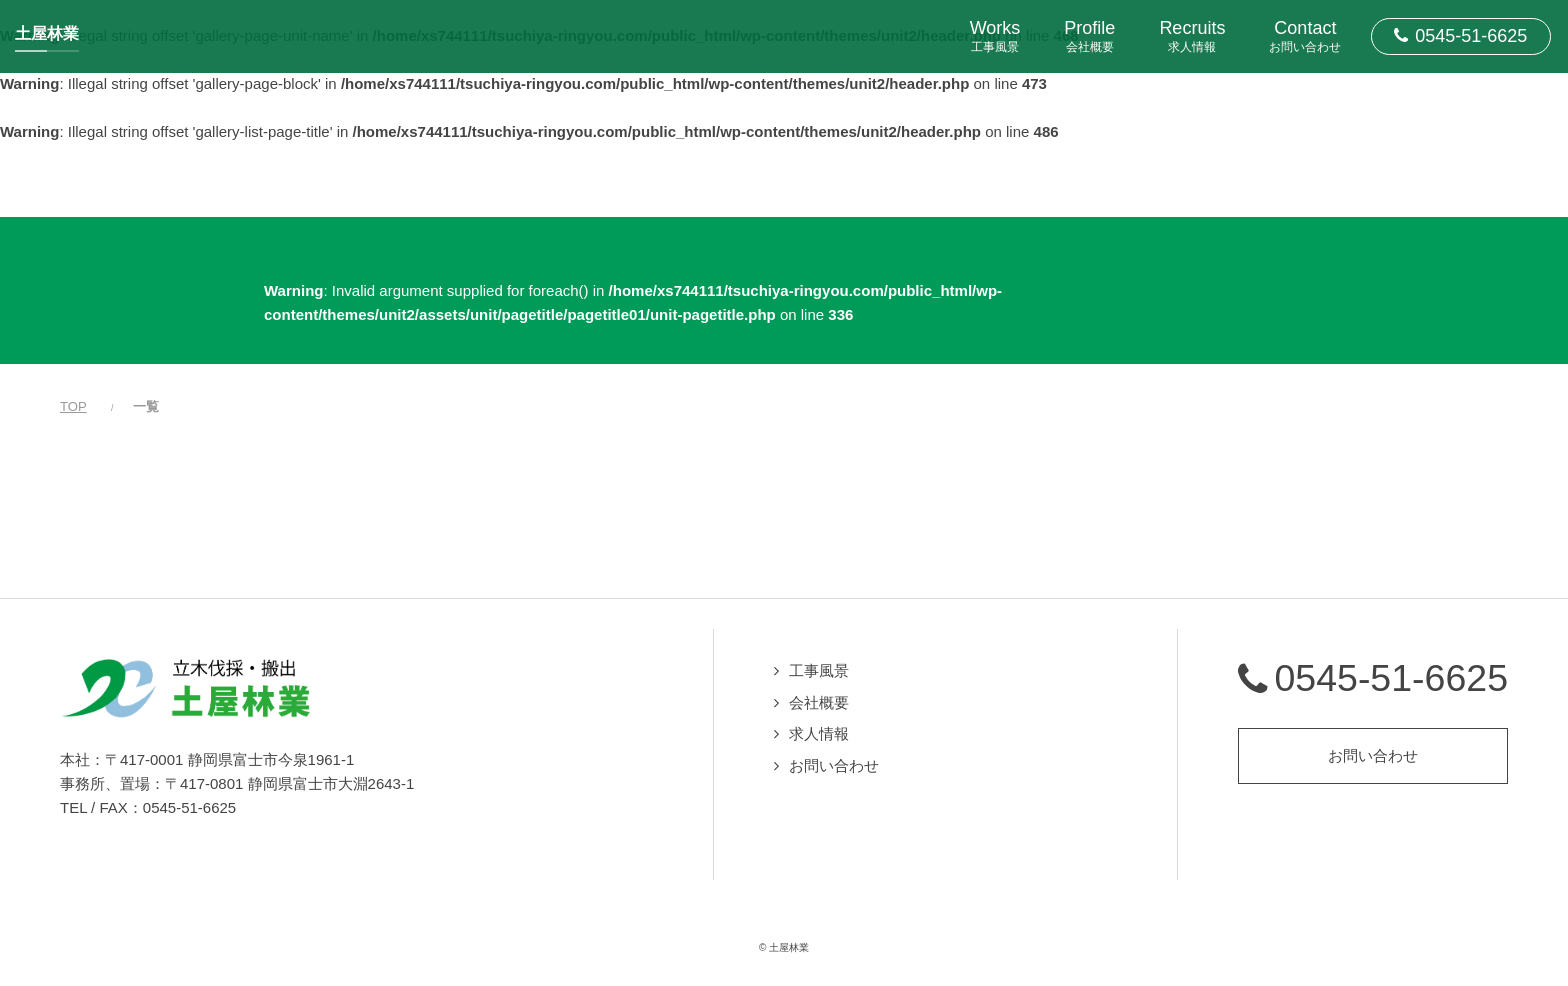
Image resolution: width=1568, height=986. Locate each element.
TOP (73, 406)
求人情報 (819, 733)
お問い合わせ (834, 765)
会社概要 (819, 702)
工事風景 (819, 670)
